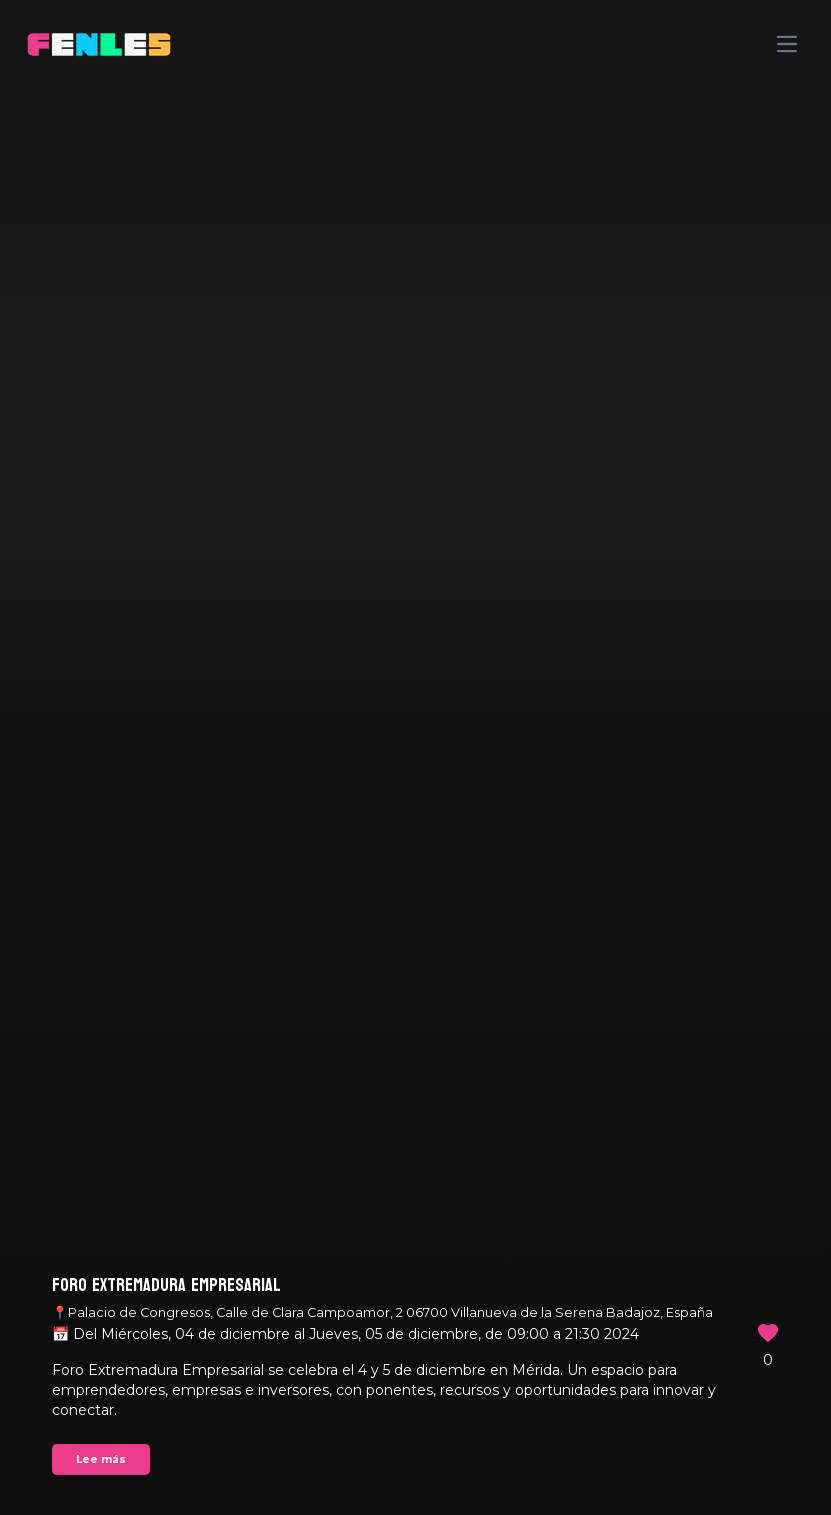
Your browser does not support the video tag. (415, 757)
